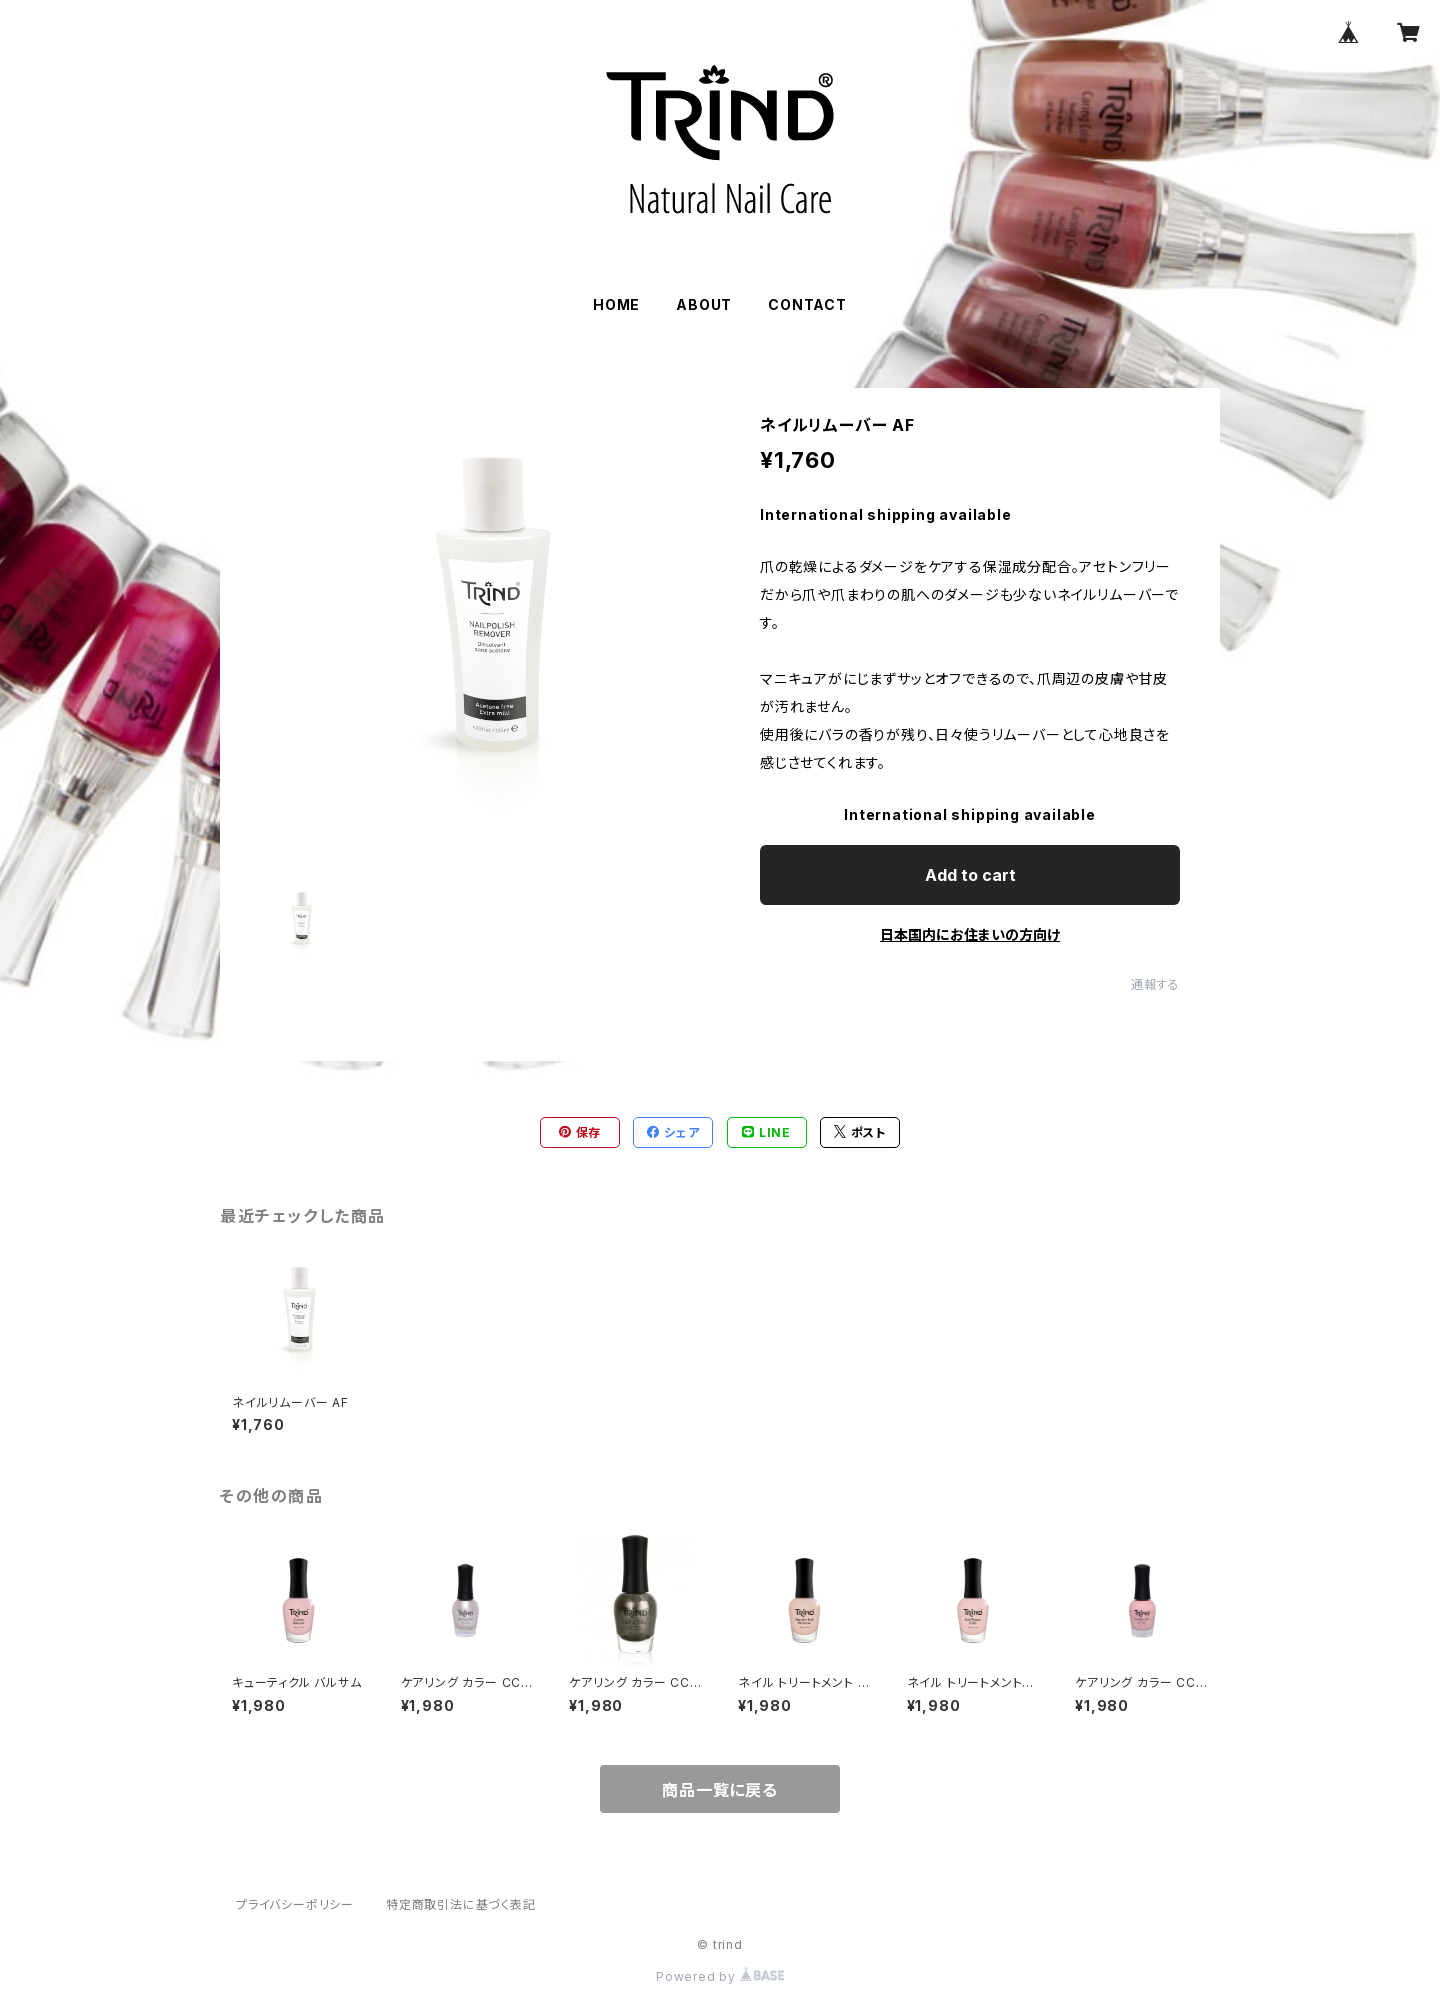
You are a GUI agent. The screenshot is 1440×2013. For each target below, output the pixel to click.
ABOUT (704, 304)
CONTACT (807, 304)
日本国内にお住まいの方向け (970, 934)
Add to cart (970, 875)
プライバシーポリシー (295, 1904)
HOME (616, 304)
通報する (1155, 984)
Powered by (720, 1976)
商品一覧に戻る (720, 1790)
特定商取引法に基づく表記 (461, 1904)
